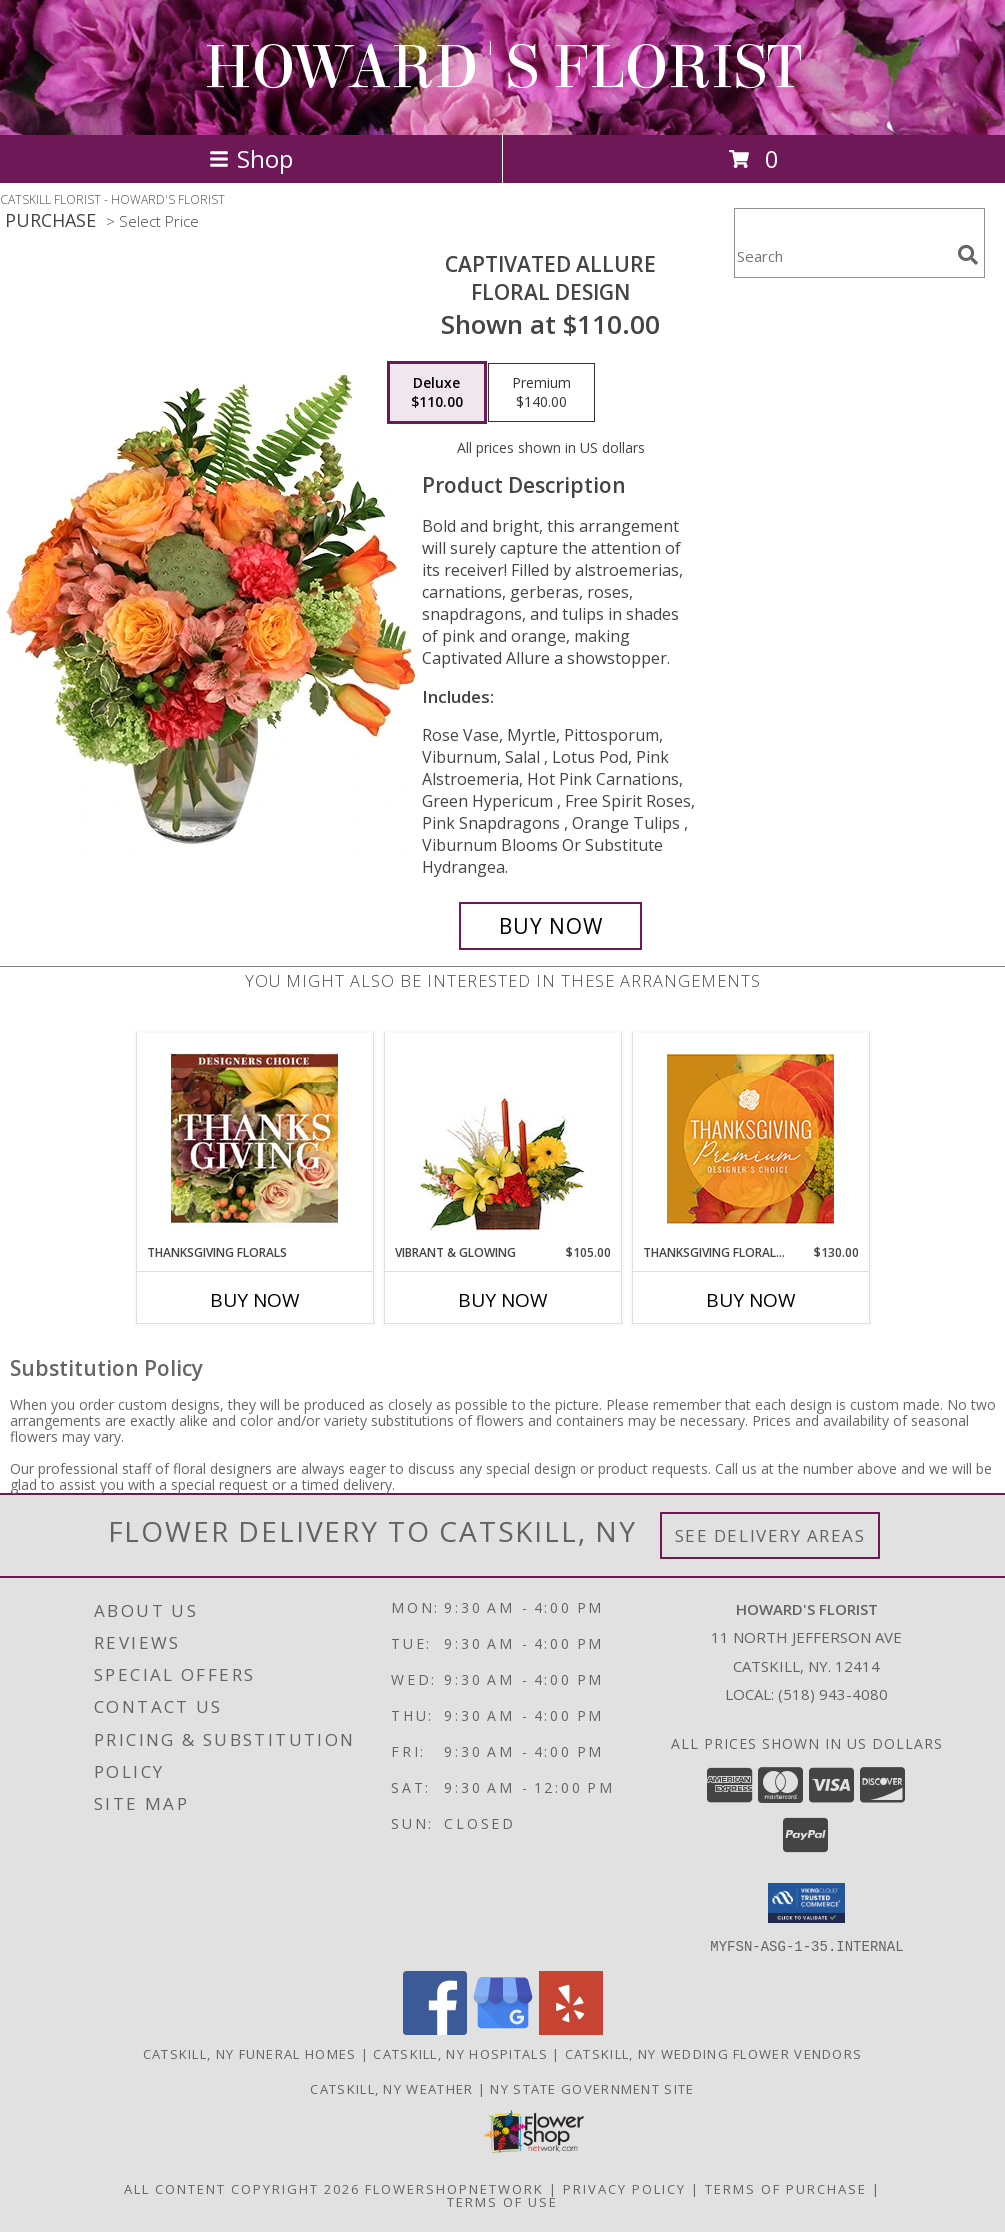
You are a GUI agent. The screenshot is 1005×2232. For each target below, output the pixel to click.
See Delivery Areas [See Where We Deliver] (770, 1535)
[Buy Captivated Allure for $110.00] (551, 926)
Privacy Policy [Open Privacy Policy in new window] (624, 2188)
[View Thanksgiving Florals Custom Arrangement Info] (254, 1138)
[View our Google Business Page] (503, 2028)
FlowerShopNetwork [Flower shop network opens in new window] (454, 2188)
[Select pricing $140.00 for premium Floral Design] (541, 393)
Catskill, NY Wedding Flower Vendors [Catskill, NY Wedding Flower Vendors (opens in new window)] (714, 2053)
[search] (968, 255)
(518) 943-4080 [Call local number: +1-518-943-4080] (833, 1694)
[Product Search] (842, 255)
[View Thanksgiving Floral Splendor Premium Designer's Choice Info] (750, 1138)
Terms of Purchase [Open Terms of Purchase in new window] (786, 2188)
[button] (806, 1903)
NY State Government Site (592, 2088)
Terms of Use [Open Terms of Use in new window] (502, 2201)
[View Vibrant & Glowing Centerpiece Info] (502, 1138)
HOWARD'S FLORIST (503, 67)
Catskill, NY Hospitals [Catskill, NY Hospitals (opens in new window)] (460, 2053)
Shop (251, 158)
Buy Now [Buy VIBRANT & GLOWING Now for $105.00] (503, 1300)
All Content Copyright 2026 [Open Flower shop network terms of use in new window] (242, 2188)
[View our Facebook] (435, 2028)
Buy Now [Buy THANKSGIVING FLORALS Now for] (255, 1300)
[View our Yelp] (571, 2028)
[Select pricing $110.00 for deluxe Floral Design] (437, 393)
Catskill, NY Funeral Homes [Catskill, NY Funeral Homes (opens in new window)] (250, 2053)
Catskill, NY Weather (391, 2088)
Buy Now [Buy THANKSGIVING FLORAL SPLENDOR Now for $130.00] (751, 1300)
